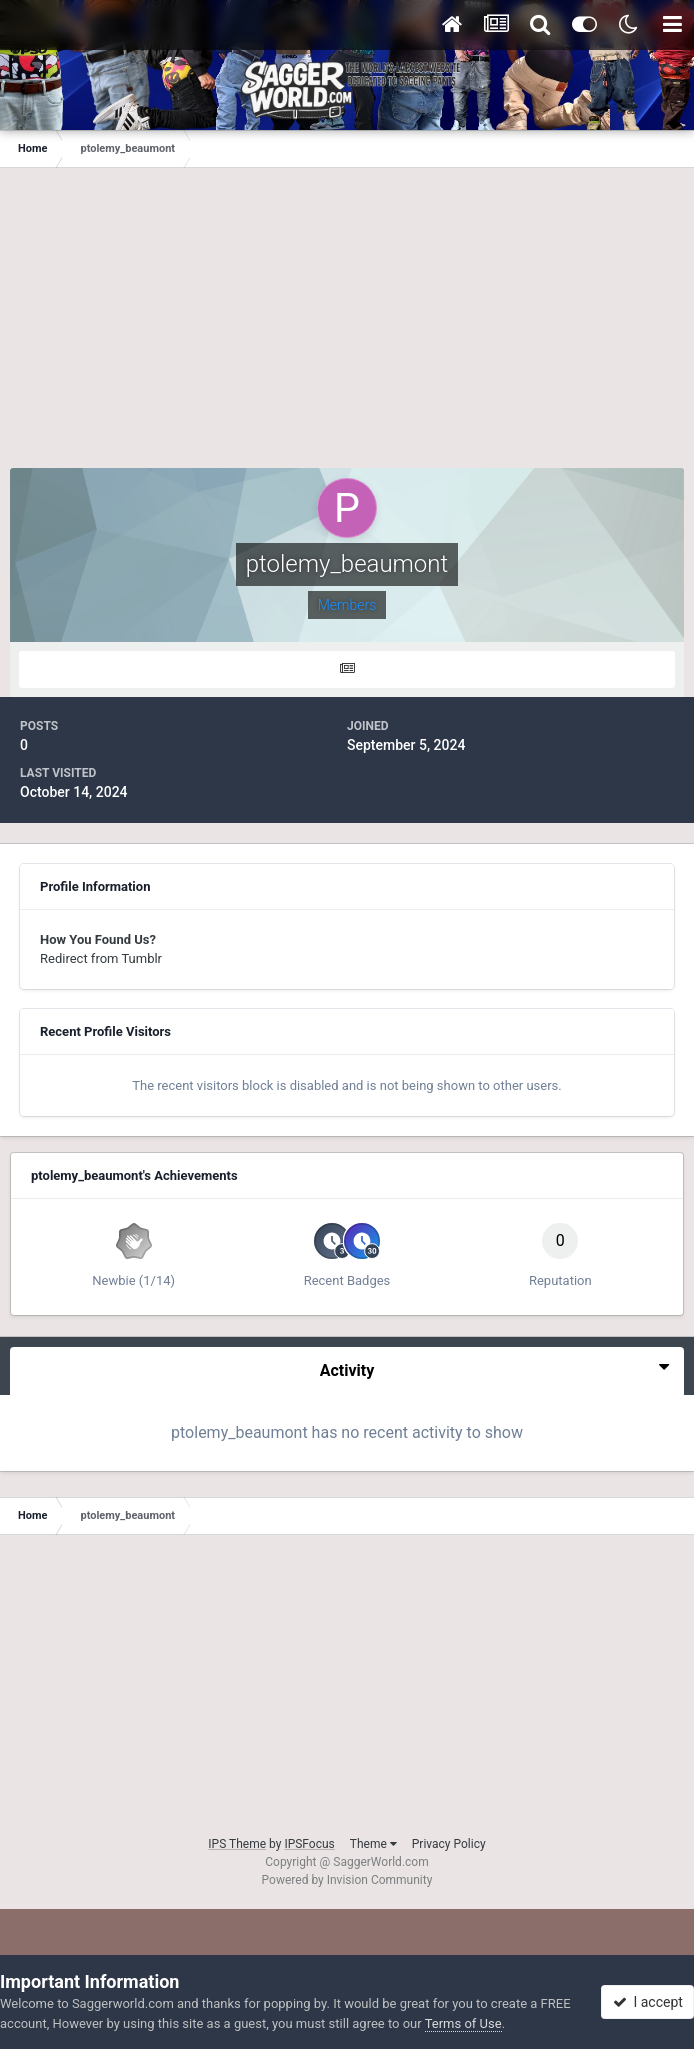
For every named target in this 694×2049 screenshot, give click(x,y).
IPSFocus (309, 1844)
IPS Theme (237, 1844)
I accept (648, 2002)
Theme (373, 1844)
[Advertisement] (347, 328)
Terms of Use (463, 2023)
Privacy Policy (449, 1844)
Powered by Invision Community (347, 1880)
